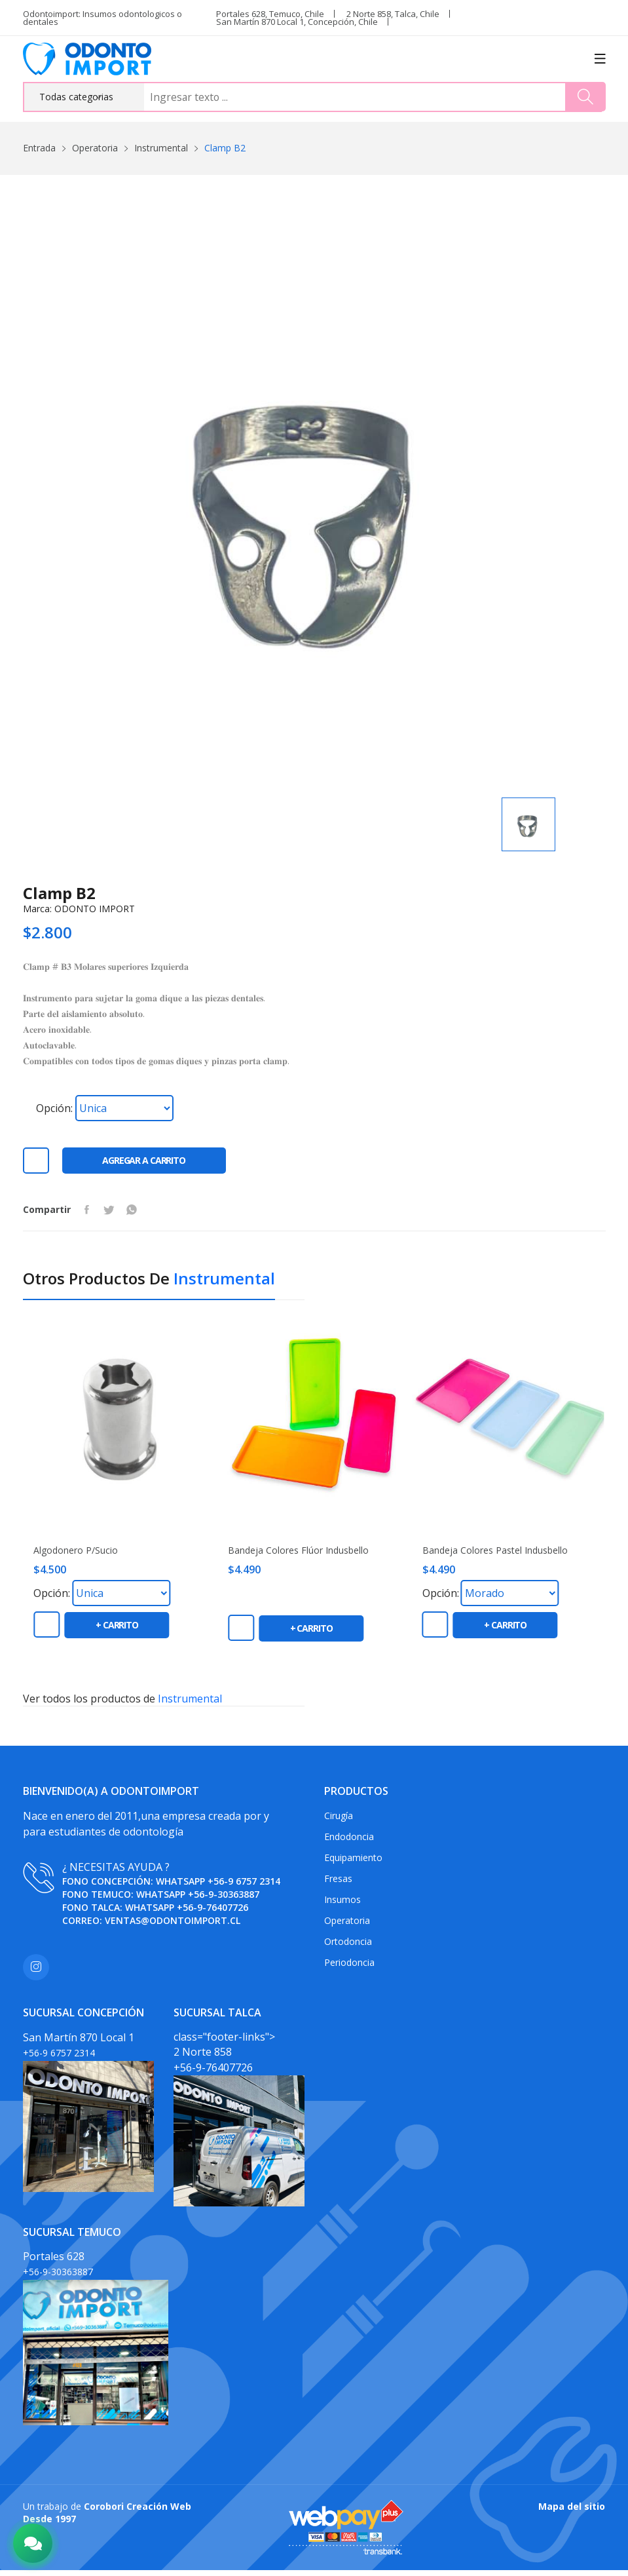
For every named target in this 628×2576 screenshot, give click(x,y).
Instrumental (161, 148)
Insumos (342, 1904)
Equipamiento (353, 1862)
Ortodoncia (348, 1946)
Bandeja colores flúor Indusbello (298, 1556)
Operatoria (95, 148)
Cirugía (338, 1821)
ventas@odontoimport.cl (172, 1925)
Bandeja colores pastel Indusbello (495, 1556)
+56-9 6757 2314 (244, 1886)
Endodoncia (349, 1842)
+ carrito (117, 1630)
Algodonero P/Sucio (75, 1556)
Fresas (338, 1883)
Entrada (39, 148)
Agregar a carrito (143, 1166)
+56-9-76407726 (212, 1912)
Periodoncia (349, 1967)
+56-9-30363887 (223, 1899)
